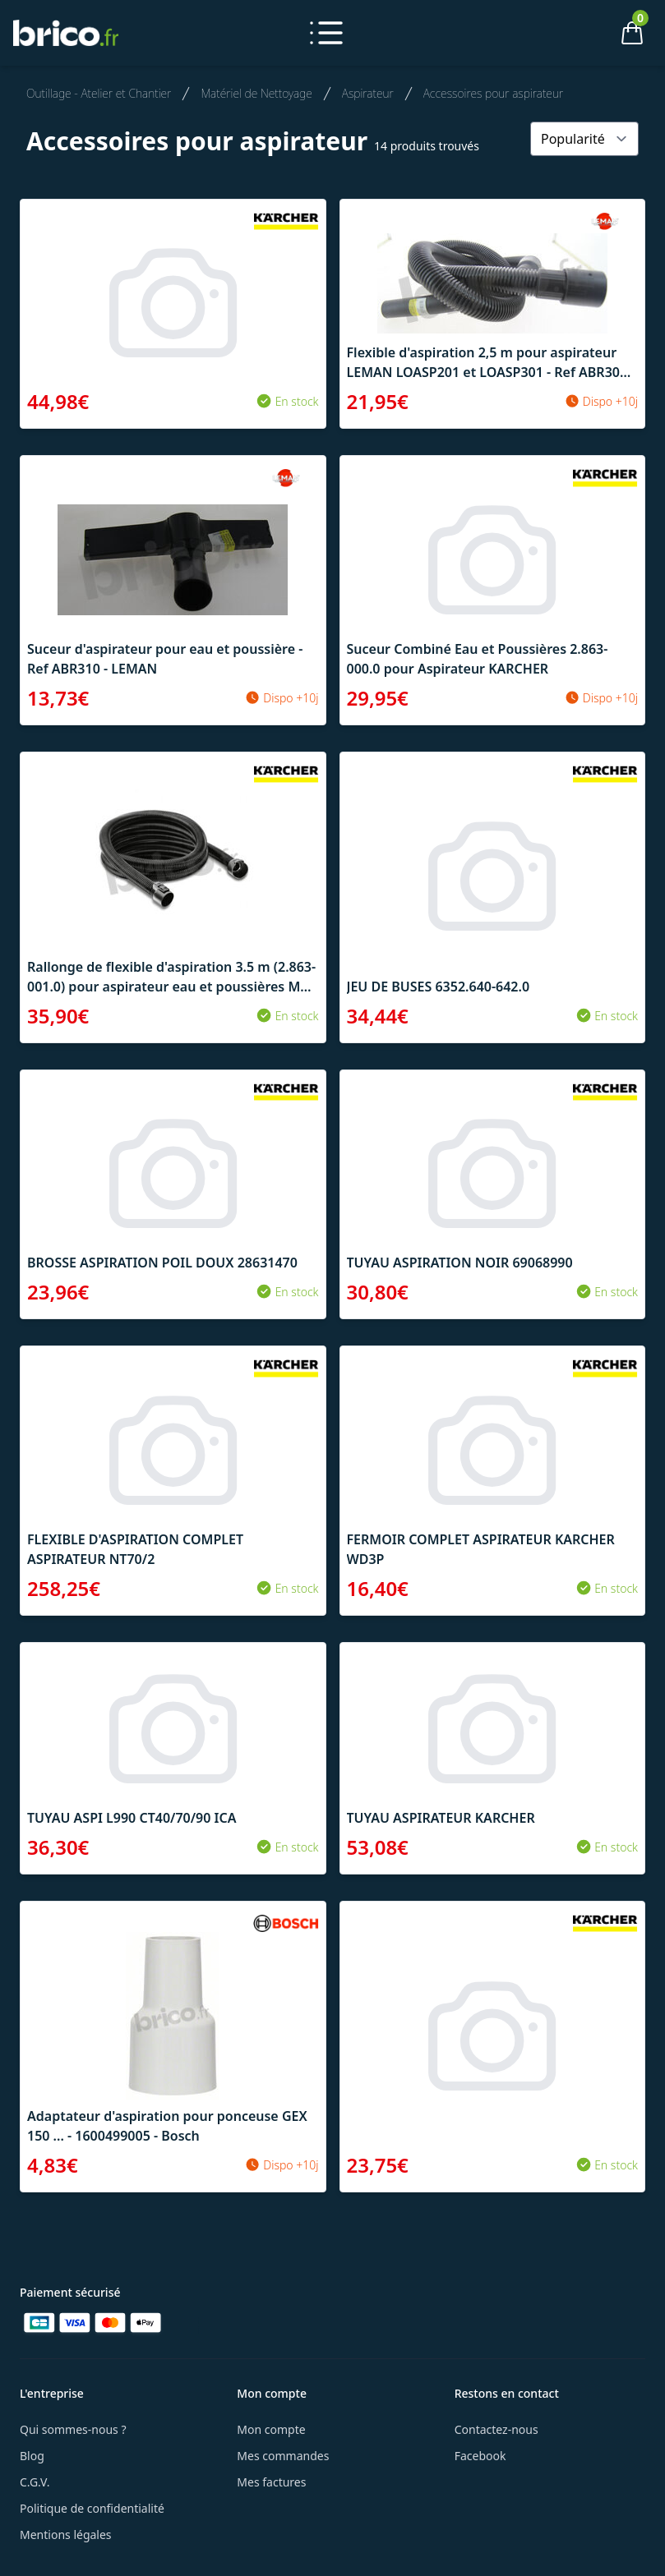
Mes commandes (283, 2455)
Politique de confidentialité (92, 2508)
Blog (32, 2455)
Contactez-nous (496, 2429)
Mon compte (271, 2429)
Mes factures (271, 2482)
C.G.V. (34, 2482)
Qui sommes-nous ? (73, 2429)
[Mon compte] (576, 33)
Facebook (480, 2455)
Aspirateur (368, 93)
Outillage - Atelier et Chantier (98, 93)
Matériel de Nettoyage (256, 93)
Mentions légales (66, 2534)
